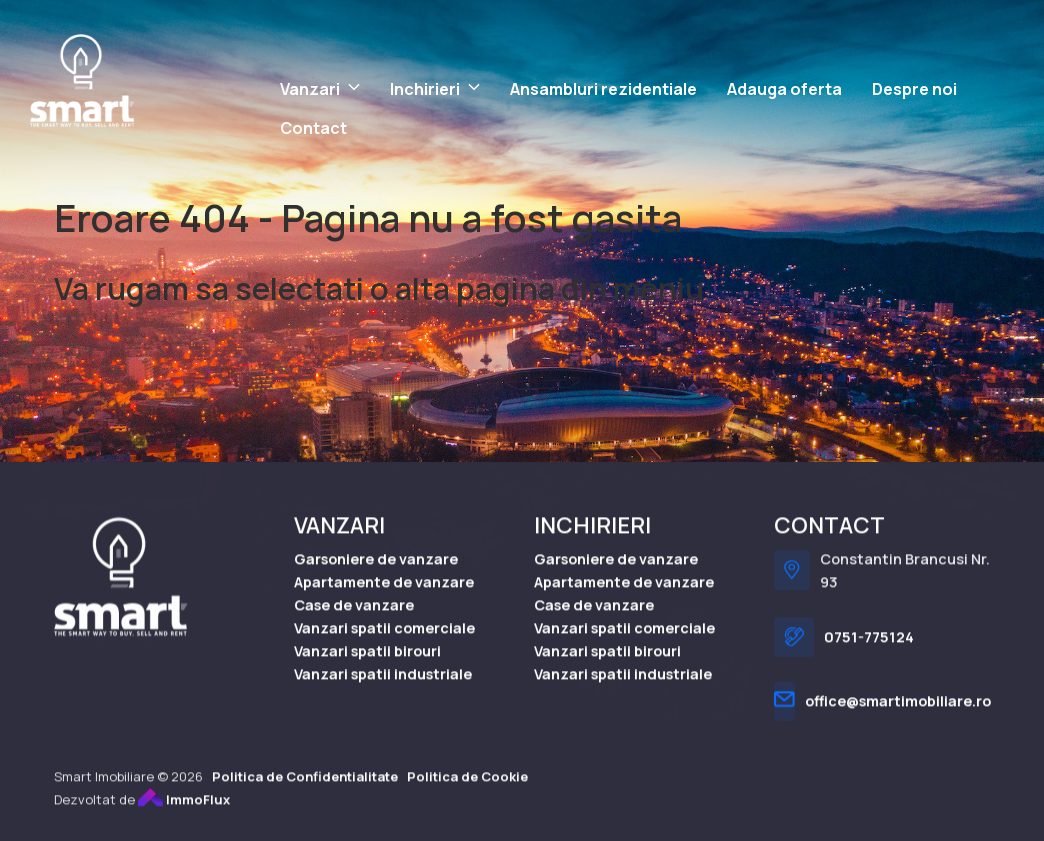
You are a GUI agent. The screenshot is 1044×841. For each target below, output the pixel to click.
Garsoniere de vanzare (376, 571)
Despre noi (914, 89)
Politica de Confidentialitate (305, 789)
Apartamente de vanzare (384, 594)
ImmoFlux (184, 812)
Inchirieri (425, 89)
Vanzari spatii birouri (367, 663)
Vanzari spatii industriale (383, 686)
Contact (313, 128)
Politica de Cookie (467, 789)
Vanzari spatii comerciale (384, 640)
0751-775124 (869, 650)
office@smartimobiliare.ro (898, 714)
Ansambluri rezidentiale (603, 89)
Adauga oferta (784, 89)
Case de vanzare (354, 617)
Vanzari (310, 89)
